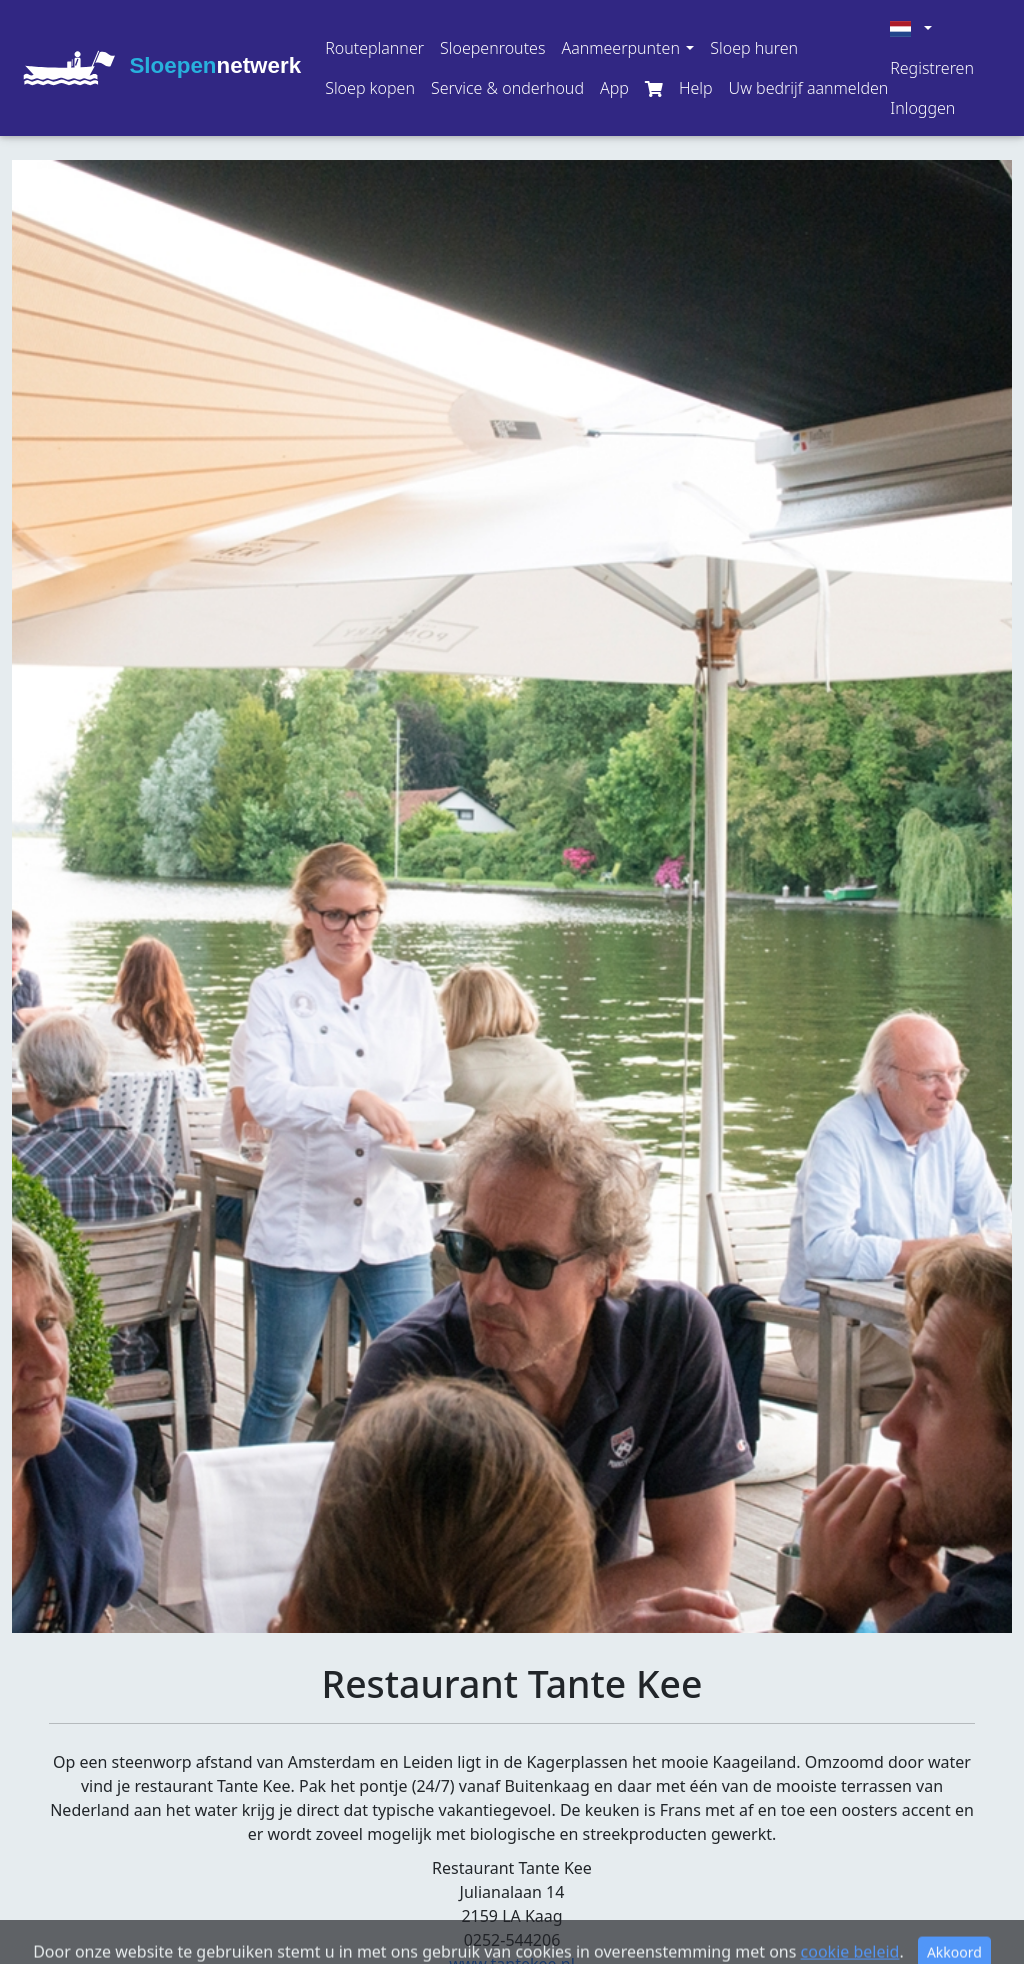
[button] (627, 48)
